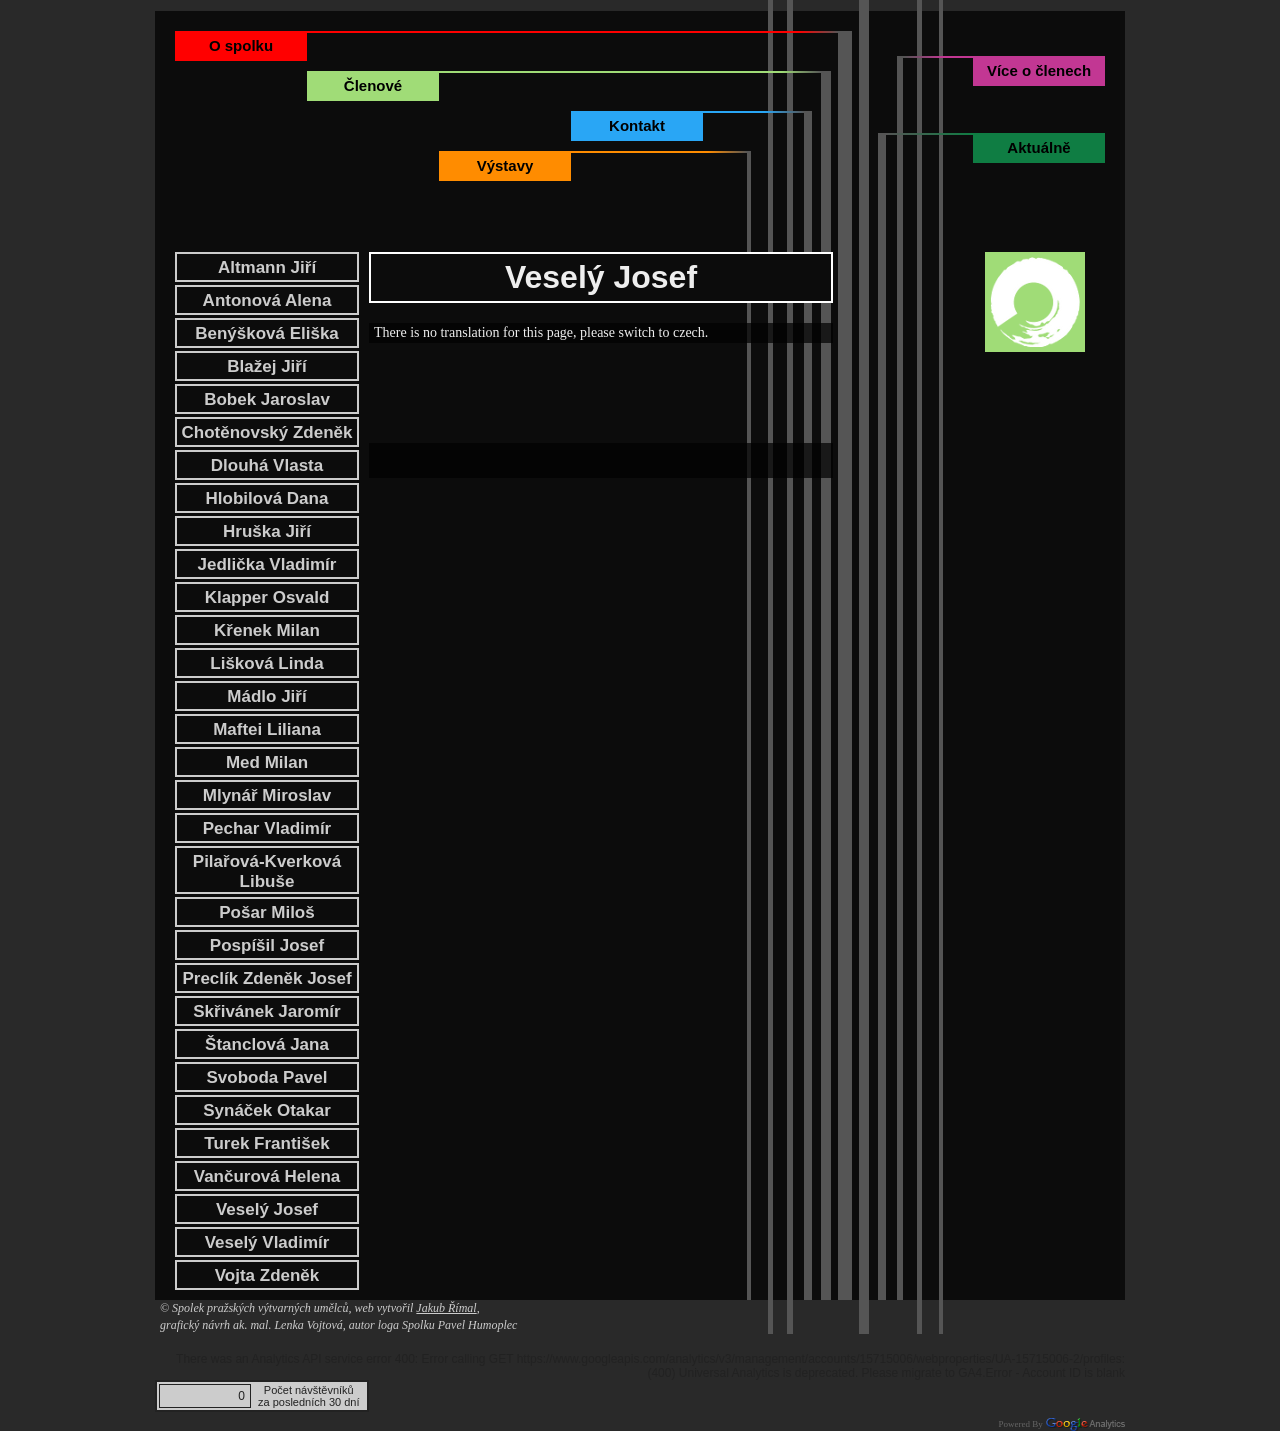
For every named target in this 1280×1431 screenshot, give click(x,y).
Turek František (266, 1143)
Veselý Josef (267, 1209)
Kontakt (637, 125)
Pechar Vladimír (267, 828)
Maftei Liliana (267, 729)
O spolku (241, 45)
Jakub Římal (446, 1308)
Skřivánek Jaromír (266, 1011)
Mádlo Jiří (266, 696)
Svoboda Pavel (267, 1077)
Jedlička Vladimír (267, 564)
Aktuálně (1038, 147)
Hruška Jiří (267, 531)
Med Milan (267, 762)
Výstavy (505, 165)
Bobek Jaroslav (267, 399)
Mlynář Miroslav (267, 795)
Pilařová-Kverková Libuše (267, 871)
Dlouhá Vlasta (267, 465)
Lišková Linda (266, 663)
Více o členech (1039, 70)
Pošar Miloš (266, 912)
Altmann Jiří (267, 267)
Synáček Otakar (267, 1110)
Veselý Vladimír (267, 1242)
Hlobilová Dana (267, 498)
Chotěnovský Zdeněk (267, 432)
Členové (373, 85)
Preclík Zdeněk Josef (266, 978)
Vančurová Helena (267, 1176)
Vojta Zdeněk (267, 1275)
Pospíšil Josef (267, 945)
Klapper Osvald (267, 597)
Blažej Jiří (266, 366)
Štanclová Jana (267, 1044)
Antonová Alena (267, 300)
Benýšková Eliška (267, 333)
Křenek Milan (267, 630)
